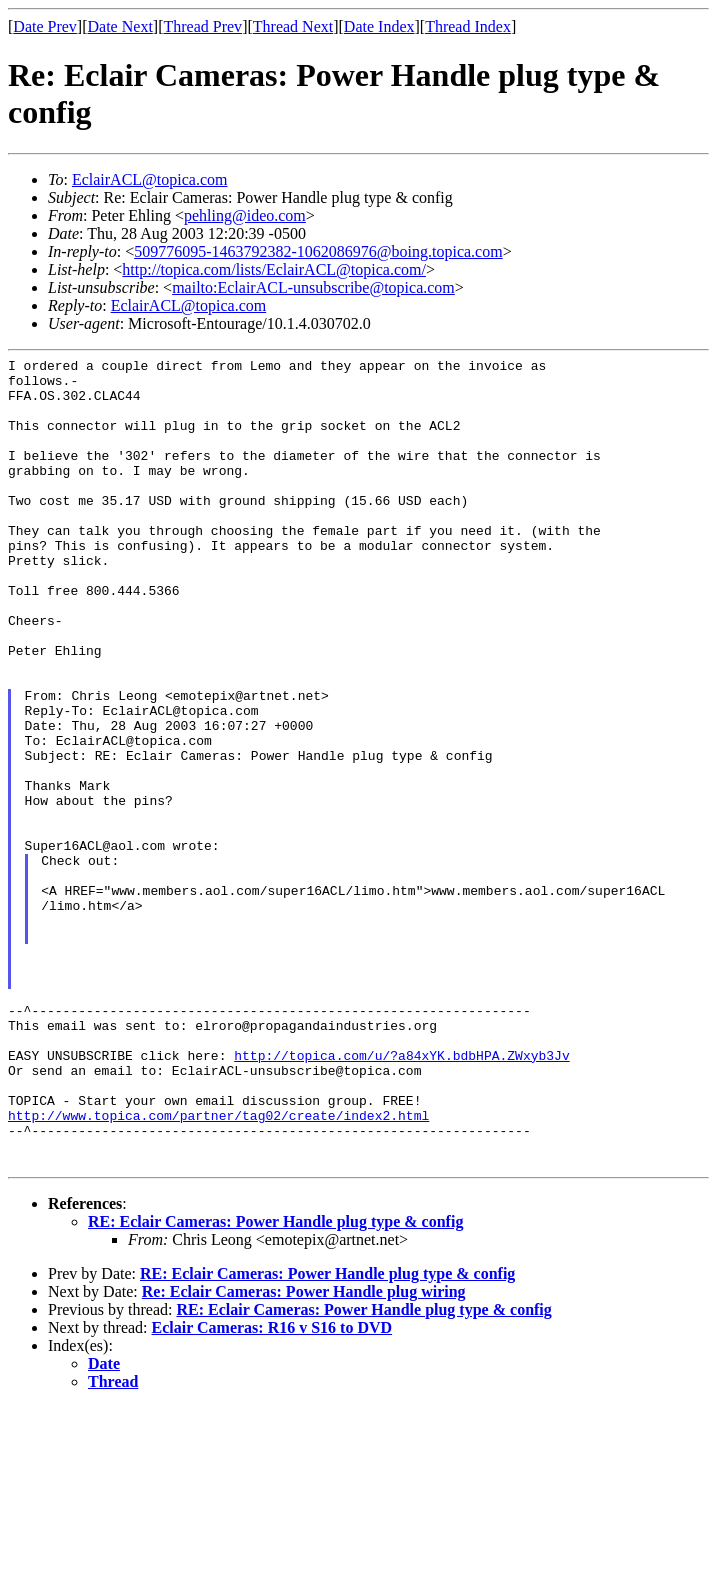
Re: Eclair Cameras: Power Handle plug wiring (304, 1453)
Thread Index (468, 26)
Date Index (379, 26)
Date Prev (45, 26)
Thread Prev (202, 26)
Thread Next (293, 26)
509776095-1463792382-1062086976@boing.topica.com (318, 251)
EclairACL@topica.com (150, 179)
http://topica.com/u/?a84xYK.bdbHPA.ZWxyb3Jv (401, 1196)
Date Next (120, 26)
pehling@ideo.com (245, 215)
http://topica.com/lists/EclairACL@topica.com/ (274, 269)
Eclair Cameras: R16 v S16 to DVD (272, 1489)
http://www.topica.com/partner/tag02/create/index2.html (218, 1268)
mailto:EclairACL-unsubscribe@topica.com (313, 287)
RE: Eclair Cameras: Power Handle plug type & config (275, 1383)
